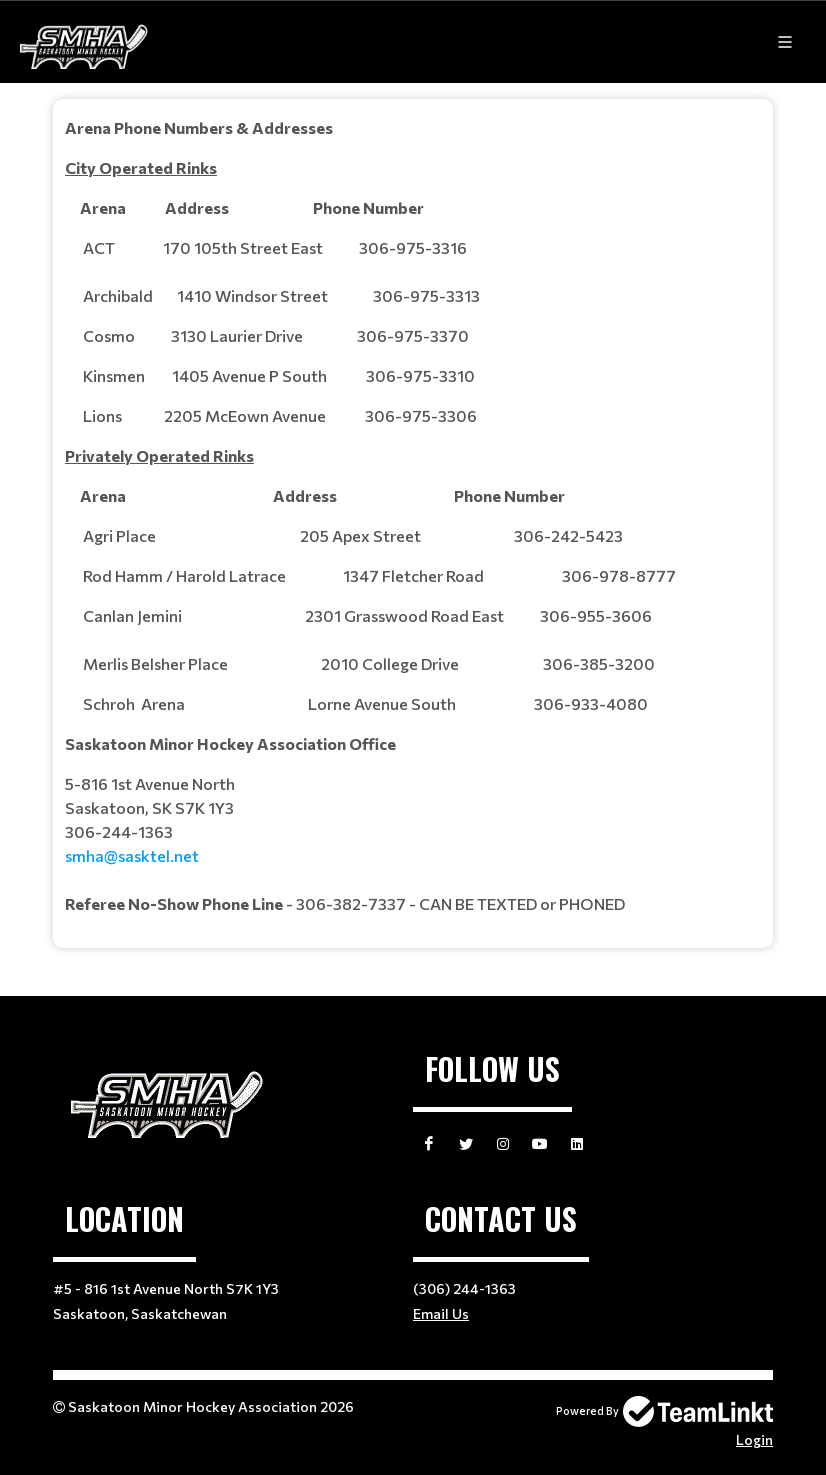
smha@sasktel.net (132, 855)
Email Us (441, 1313)
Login (754, 1439)
